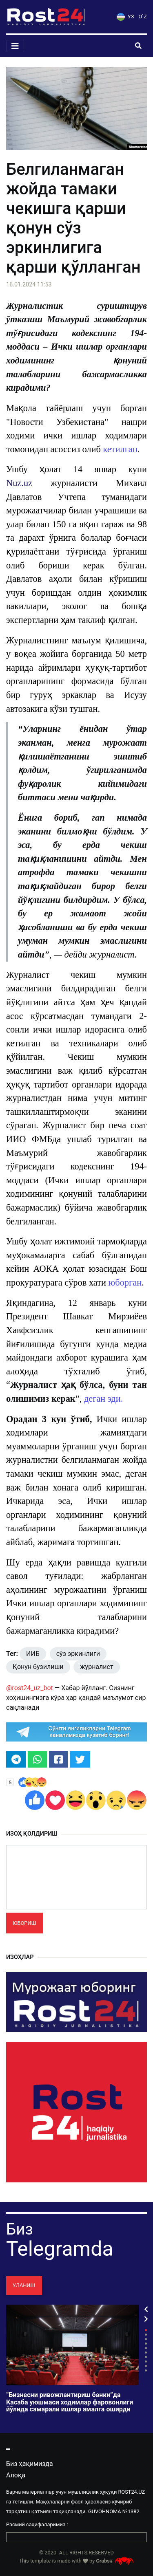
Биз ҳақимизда (29, 2464)
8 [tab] (146, 2361)
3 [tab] (146, 2339)
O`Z (143, 16)
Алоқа (15, 2475)
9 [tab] (146, 2366)
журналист (96, 1667)
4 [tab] (146, 2344)
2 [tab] (146, 2335)
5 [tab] (146, 2348)
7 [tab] (146, 2357)
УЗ (125, 16)
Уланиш (24, 2285)
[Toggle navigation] (15, 46)
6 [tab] (146, 2352)
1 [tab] (146, 2330)
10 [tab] (146, 2370)
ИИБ (33, 1654)
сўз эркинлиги (78, 1654)
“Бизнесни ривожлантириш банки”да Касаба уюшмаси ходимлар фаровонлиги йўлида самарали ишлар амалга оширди (69, 2402)
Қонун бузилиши (38, 1667)
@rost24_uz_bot (29, 1688)
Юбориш (24, 1923)
